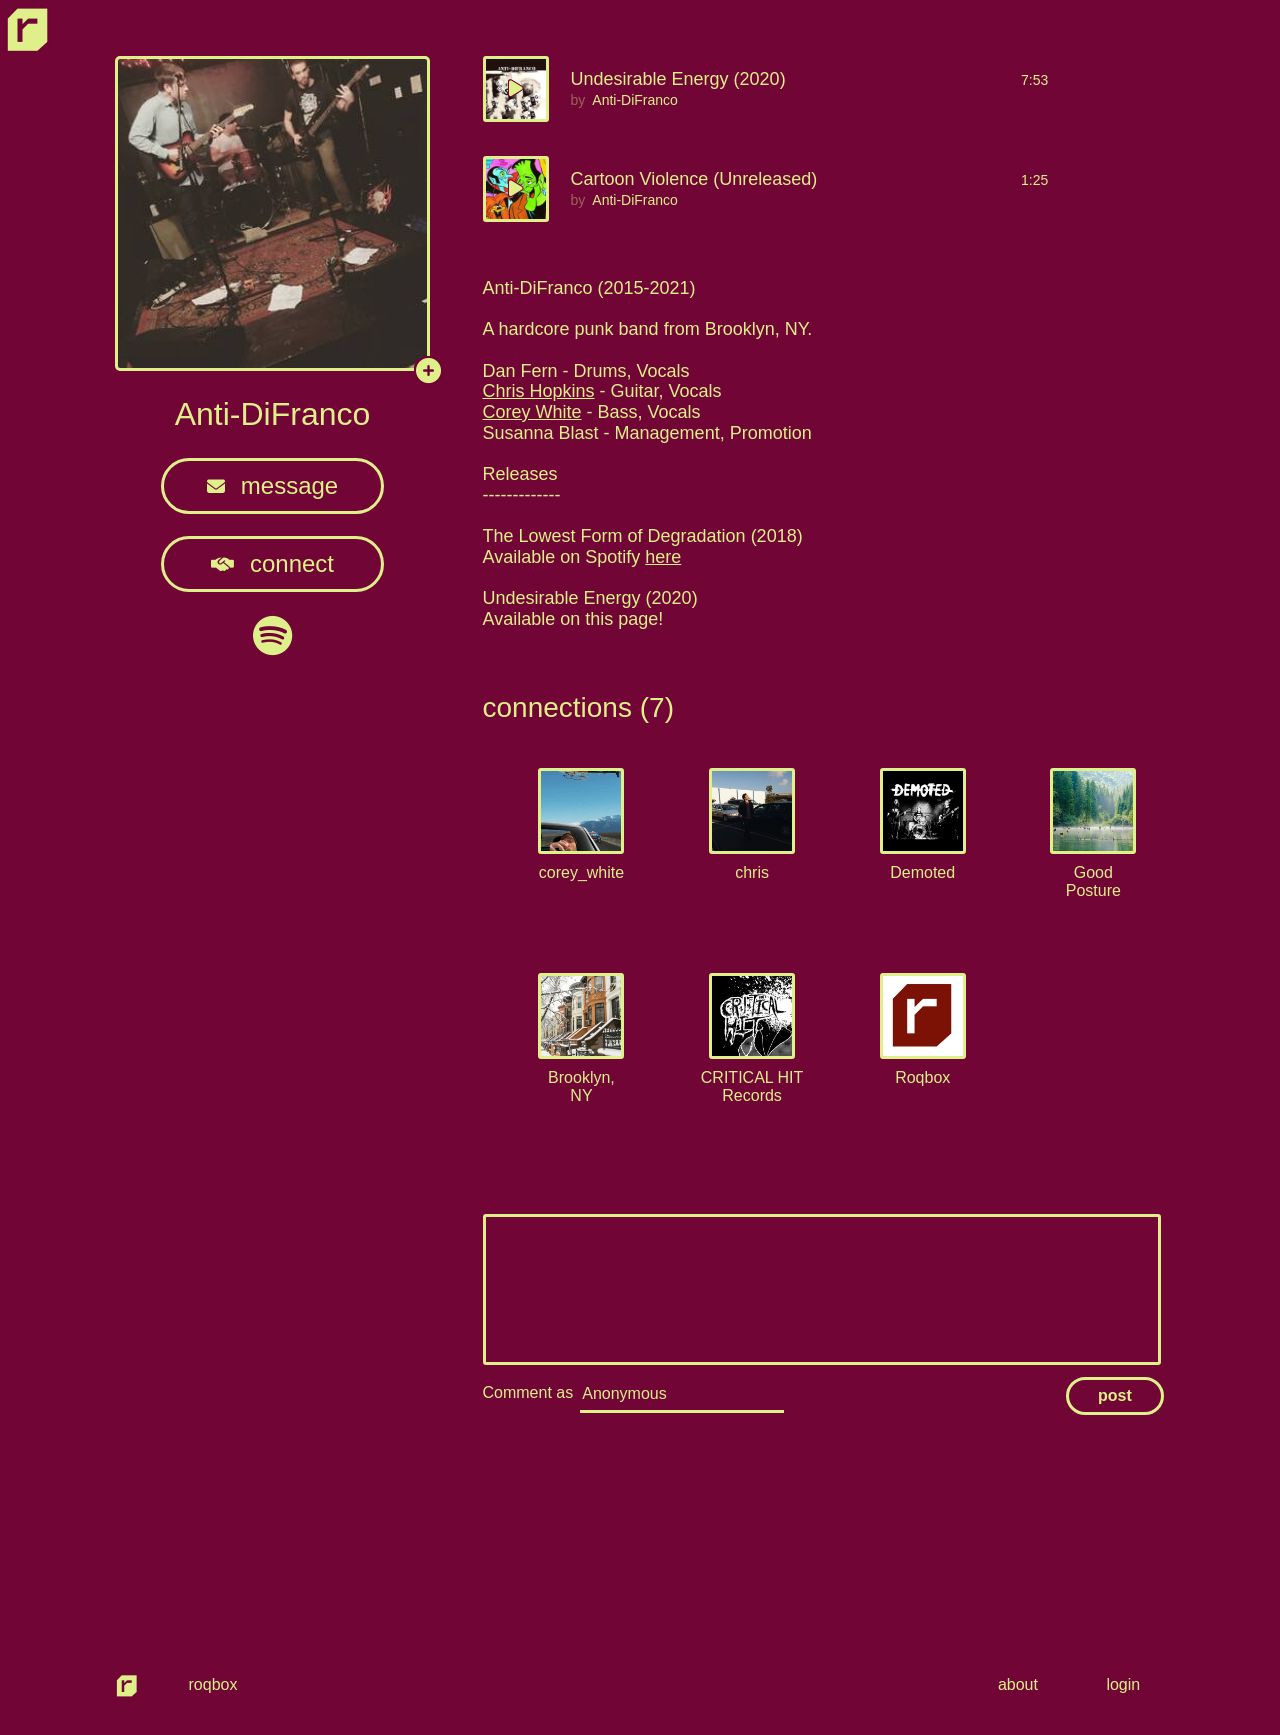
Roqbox (922, 1077)
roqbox (213, 1684)
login (1124, 1684)
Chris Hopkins (539, 391)
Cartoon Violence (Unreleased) (694, 179)
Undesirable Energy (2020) (678, 79)
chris (752, 872)
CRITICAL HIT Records (752, 1086)
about (1022, 1684)
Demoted (922, 872)
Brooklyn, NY (581, 1086)
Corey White (532, 412)
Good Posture (1093, 881)
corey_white (581, 872)
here (663, 557)
